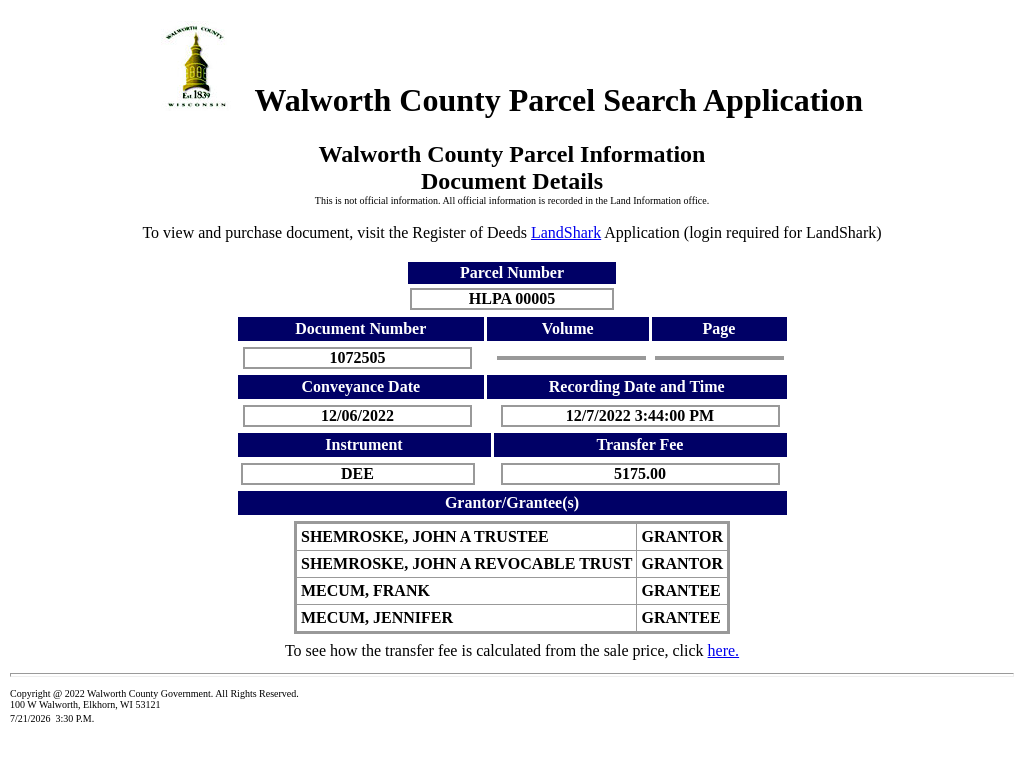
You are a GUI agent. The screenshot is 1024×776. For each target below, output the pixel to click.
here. (724, 650)
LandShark (566, 232)
